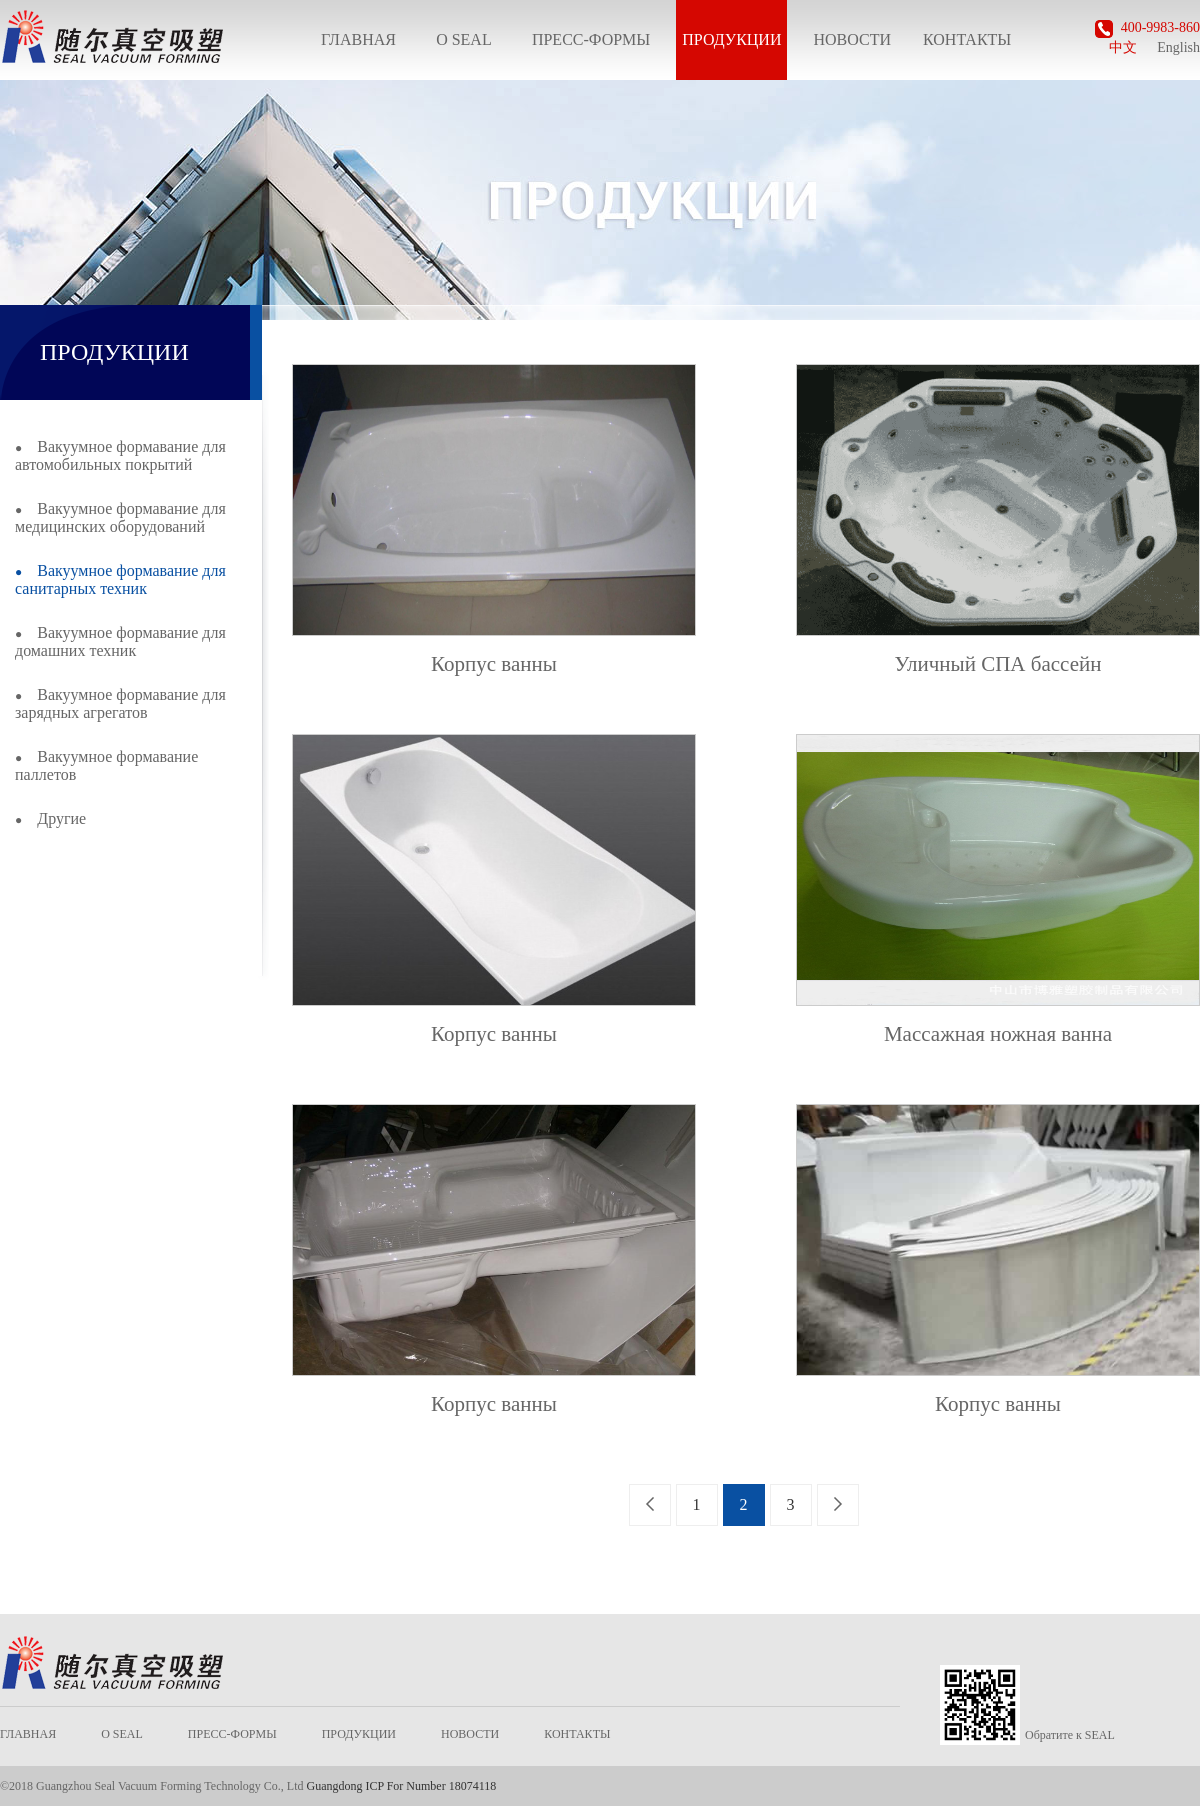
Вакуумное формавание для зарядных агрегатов (120, 703)
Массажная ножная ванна (998, 1034)
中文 (1123, 47)
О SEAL (464, 39)
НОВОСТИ (852, 39)
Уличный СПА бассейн (998, 664)
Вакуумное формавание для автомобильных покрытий (120, 455)
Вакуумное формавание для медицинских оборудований (120, 517)
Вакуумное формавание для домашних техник (120, 641)
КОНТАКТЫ (967, 39)
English (1178, 47)
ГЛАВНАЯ (358, 39)
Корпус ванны (494, 664)
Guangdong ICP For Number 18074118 (401, 1786)
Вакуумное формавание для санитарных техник (120, 579)
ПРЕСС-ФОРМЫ (591, 39)
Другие (50, 818)
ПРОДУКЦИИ (731, 39)
